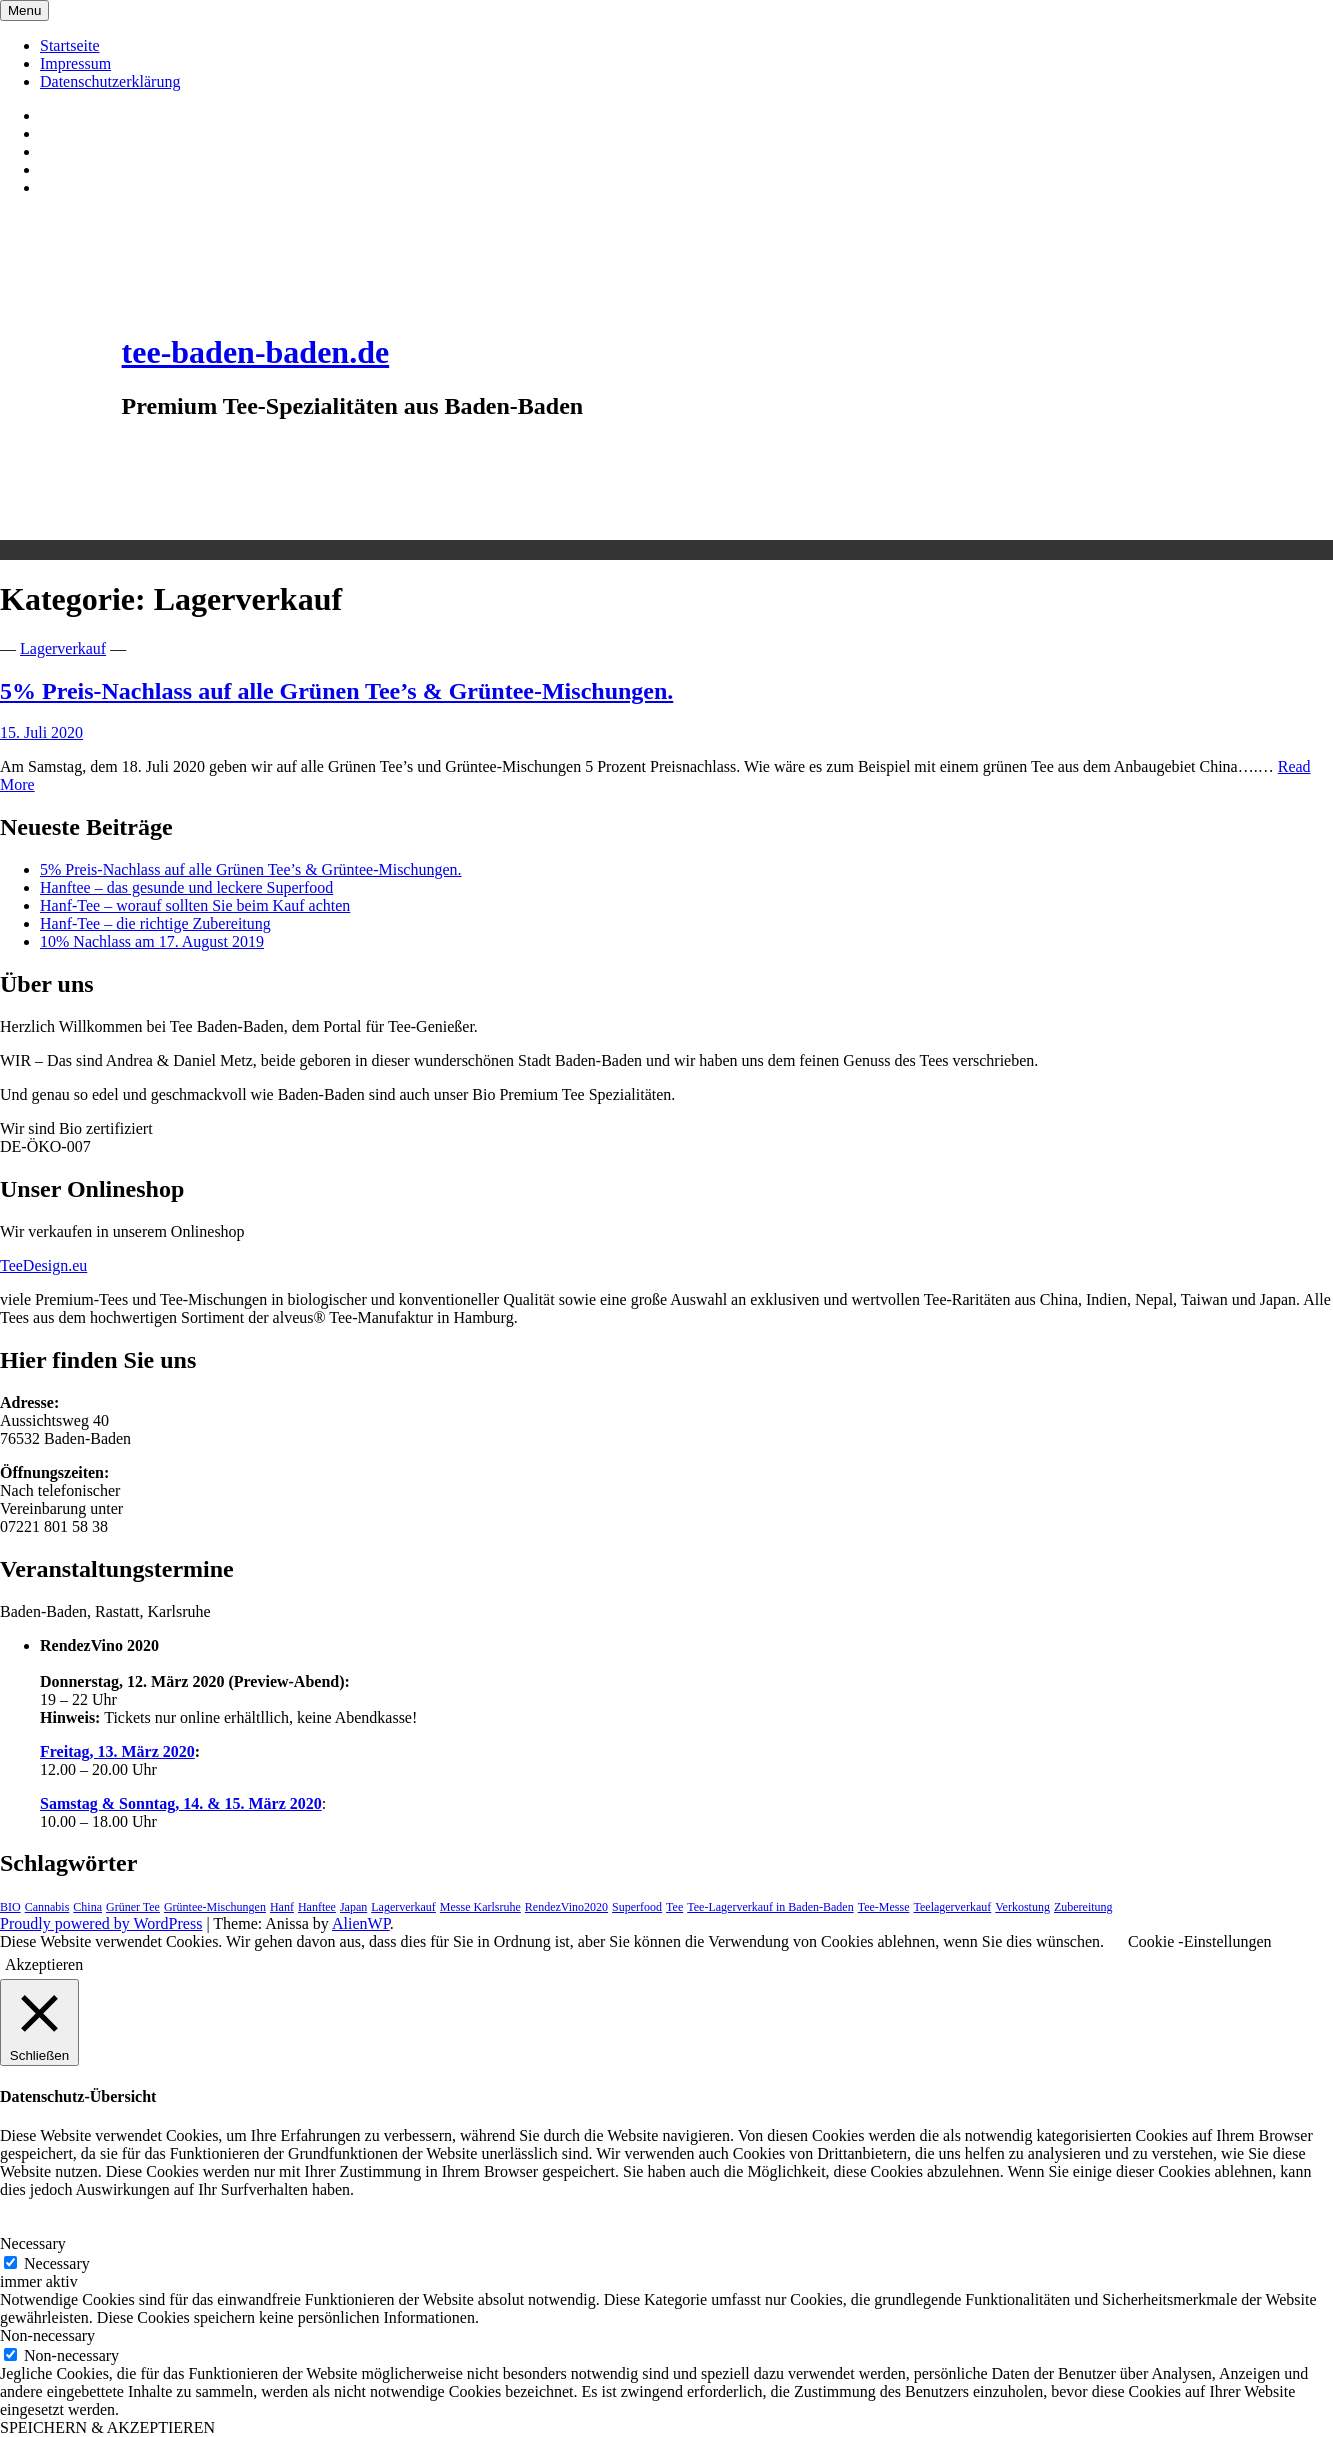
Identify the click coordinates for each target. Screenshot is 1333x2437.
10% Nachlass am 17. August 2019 (152, 941)
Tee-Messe (884, 1907)
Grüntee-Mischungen (215, 1907)
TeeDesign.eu (43, 1265)
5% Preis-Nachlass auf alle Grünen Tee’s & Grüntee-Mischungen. (336, 691)
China (87, 1907)
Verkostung (1022, 1907)
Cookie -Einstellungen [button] (1200, 1941)
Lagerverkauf (63, 648)
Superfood (637, 1907)
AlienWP (361, 1923)
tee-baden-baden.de (256, 352)
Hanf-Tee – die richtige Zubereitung (155, 923)
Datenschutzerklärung (110, 81)
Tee (674, 1907)
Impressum (75, 63)
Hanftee (317, 1907)
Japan (353, 1907)
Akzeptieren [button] (44, 1964)
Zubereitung (1083, 1907)
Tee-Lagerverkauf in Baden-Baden (770, 1907)
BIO (10, 1907)
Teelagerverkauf (952, 1907)
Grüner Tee (133, 1907)
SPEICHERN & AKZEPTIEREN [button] (107, 2427)
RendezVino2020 (566, 1907)
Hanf (282, 1907)
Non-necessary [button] (47, 2335)
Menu (24, 10)
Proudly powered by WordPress (101, 1923)
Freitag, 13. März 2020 (117, 1751)
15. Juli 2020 (41, 732)
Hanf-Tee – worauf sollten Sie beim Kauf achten (195, 905)
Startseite (70, 45)
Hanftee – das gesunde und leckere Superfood (186, 887)
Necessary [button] (33, 2243)
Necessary (57, 2263)
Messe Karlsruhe (480, 1907)
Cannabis (47, 1907)
